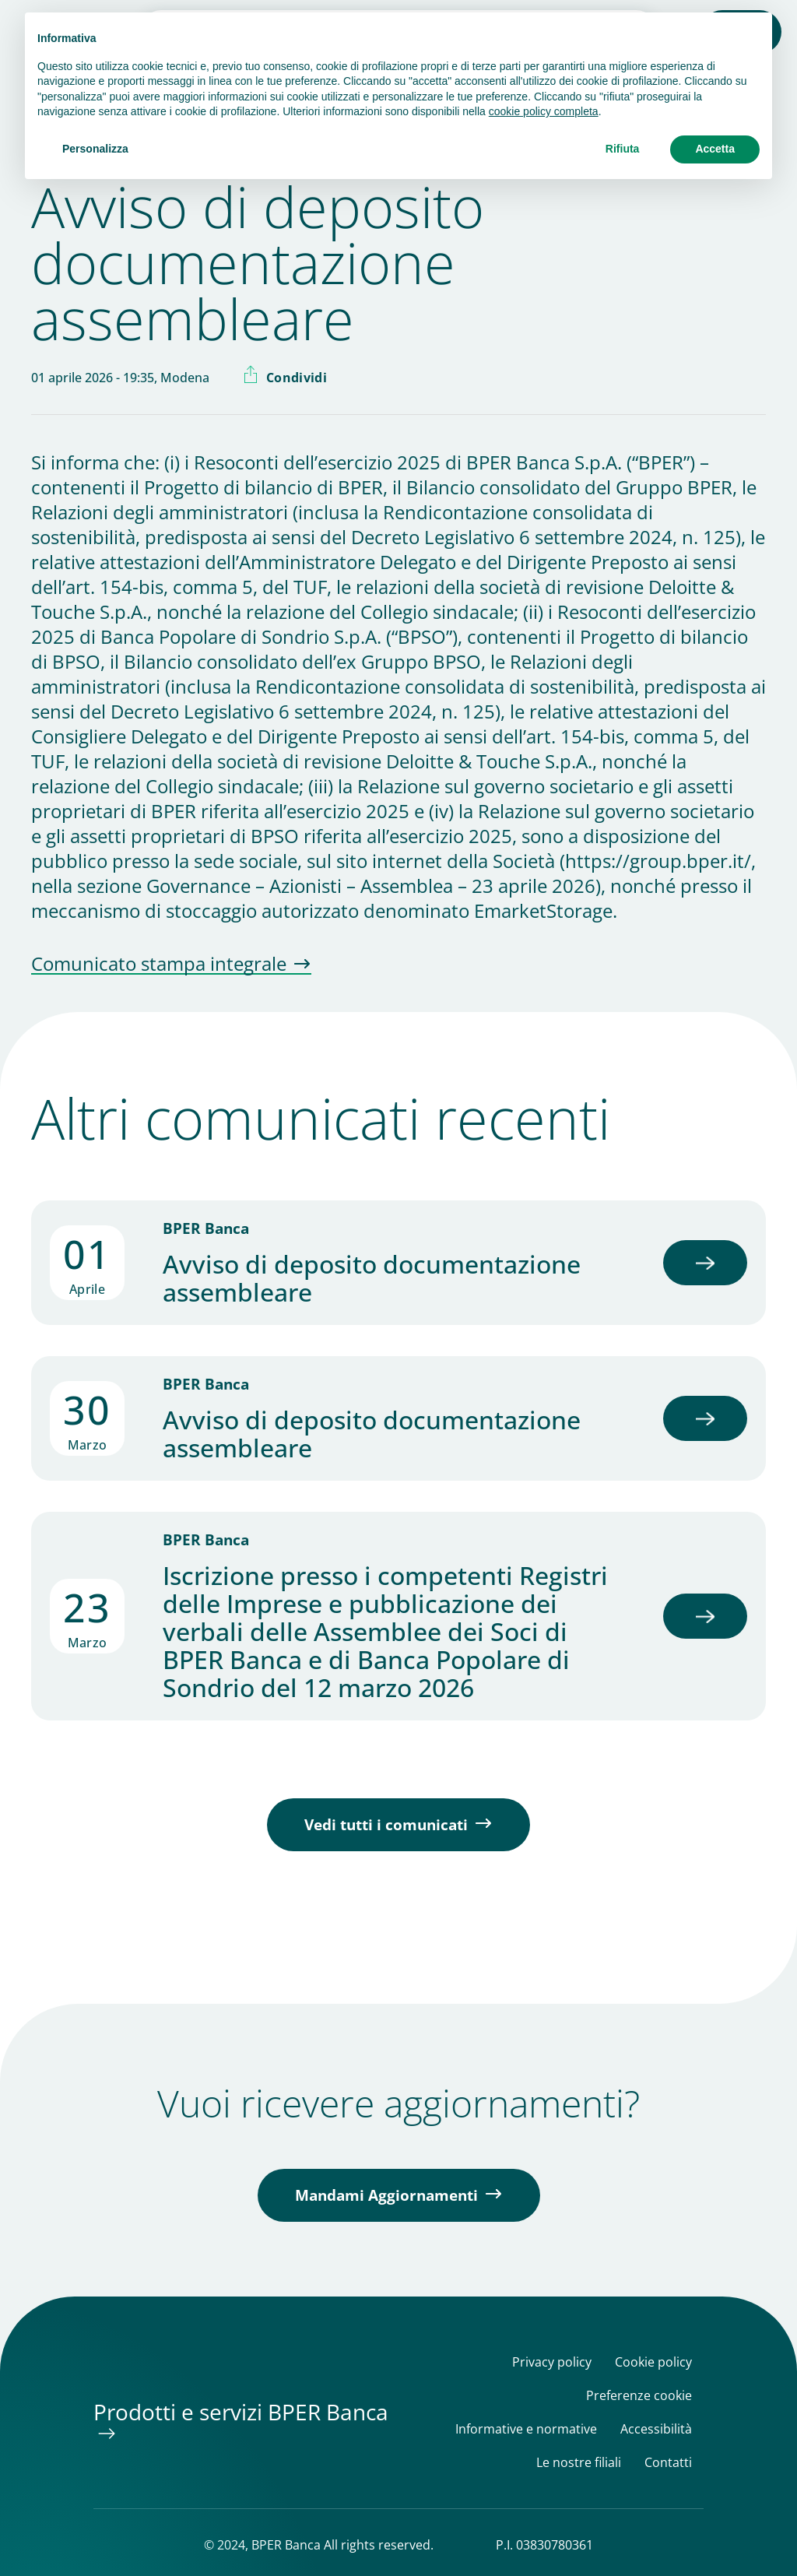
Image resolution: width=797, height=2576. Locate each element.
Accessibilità (656, 2429)
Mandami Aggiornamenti (386, 2195)
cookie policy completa (544, 111)
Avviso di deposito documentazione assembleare (372, 1278)
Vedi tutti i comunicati (386, 1825)
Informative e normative (526, 2429)
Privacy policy (552, 2362)
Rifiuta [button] (623, 148)
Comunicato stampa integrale (158, 964)
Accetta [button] (715, 148)
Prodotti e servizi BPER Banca (240, 2412)
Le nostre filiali (578, 2462)
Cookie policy (653, 2362)
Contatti (668, 2462)
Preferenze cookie (639, 2395)
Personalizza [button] (95, 148)
